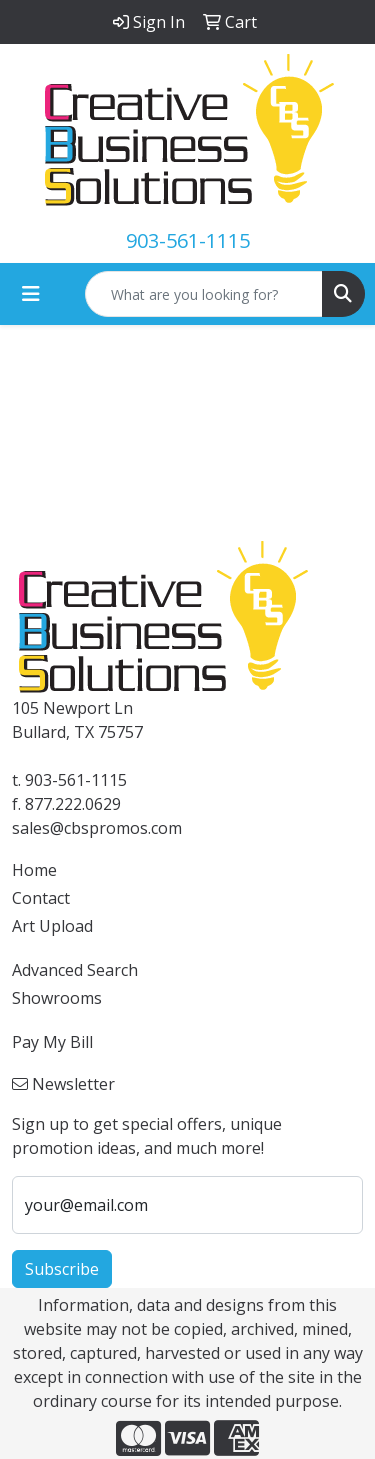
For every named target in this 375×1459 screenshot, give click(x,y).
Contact (41, 898)
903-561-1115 (188, 240)
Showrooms (57, 998)
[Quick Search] (204, 294)
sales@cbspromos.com (97, 828)
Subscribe (62, 1269)
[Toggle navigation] (31, 294)
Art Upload (52, 926)
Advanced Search (75, 970)
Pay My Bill (52, 1042)
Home (34, 870)
